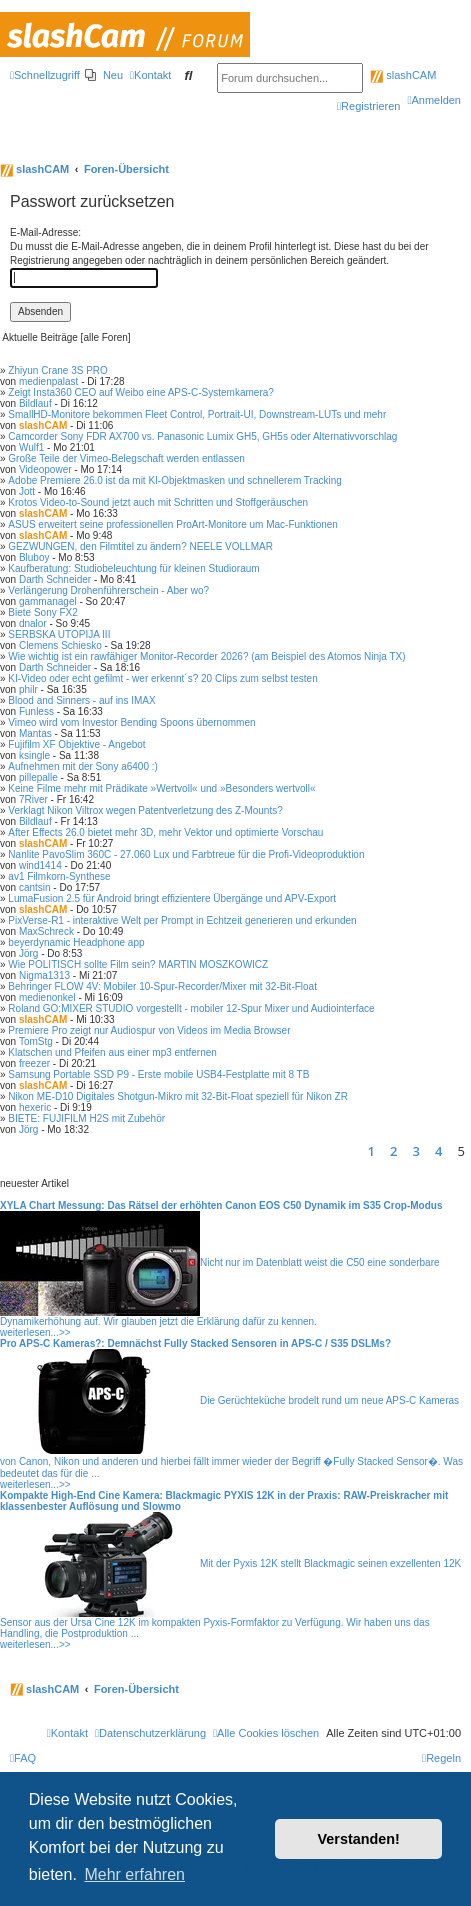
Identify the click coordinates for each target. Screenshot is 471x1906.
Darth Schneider (55, 579)
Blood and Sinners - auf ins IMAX (81, 700)
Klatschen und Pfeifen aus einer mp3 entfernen (112, 1052)
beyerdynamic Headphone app (76, 942)
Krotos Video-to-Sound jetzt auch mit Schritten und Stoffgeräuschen (158, 502)
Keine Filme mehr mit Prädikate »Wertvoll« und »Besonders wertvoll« (161, 788)
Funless (36, 711)
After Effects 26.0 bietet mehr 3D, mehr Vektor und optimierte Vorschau (165, 832)
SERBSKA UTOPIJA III (59, 634)
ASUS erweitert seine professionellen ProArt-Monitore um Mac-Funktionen (173, 524)
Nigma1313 (44, 975)
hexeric (35, 1107)
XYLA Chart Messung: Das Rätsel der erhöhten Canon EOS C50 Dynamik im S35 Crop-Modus (221, 1205)
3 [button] (416, 1151)
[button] (354, 1151)
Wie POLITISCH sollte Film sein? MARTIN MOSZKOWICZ (138, 964)
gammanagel (48, 601)
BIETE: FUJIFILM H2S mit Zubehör (86, 1118)
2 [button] (393, 1151)
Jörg (28, 953)
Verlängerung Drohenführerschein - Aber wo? (108, 590)
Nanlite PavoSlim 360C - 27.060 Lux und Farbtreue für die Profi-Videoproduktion (186, 854)
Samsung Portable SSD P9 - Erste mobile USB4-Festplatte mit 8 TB (158, 1074)
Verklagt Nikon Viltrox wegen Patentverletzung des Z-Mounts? (145, 810)
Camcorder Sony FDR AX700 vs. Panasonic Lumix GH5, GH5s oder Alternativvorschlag (202, 436)
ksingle (34, 755)
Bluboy (34, 557)
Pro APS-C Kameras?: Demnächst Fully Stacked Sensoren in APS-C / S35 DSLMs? (195, 1343)
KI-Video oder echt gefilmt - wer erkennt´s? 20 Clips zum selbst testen (162, 678)
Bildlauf (35, 403)
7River (33, 799)
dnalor (33, 623)
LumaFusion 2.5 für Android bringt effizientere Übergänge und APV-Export (172, 898)
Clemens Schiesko (60, 645)
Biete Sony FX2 (42, 612)
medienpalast (48, 381)
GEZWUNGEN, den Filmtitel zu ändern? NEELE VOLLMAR (140, 546)
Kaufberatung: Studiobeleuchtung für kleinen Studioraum (133, 568)
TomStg (36, 1041)
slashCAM (403, 75)
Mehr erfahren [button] (134, 1874)
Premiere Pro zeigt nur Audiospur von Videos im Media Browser (149, 1030)
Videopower (45, 469)
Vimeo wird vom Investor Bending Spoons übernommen (131, 722)
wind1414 (40, 865)
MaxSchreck (46, 931)
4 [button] (438, 1151)
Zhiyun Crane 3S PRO (58, 370)
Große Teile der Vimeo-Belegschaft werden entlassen (126, 458)
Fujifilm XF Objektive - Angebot (76, 744)
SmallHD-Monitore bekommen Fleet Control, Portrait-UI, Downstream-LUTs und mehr (197, 414)
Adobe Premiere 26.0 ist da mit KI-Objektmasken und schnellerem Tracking (175, 480)
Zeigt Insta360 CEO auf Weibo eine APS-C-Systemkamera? (141, 392)
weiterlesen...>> (35, 1332)
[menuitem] (104, 75)
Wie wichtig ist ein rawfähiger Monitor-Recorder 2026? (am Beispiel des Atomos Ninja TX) (206, 656)
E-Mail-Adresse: (45, 232)
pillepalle (38, 777)
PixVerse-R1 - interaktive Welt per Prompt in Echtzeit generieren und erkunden (182, 920)
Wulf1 (31, 447)
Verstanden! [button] (359, 1839)
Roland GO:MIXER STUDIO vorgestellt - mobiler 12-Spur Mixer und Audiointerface (191, 1008)
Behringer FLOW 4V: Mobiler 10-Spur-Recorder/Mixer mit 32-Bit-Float (162, 986)
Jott (27, 491)
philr (28, 689)
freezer (34, 1063)
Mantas (35, 733)
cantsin (35, 887)
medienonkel (47, 997)
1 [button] (371, 1151)
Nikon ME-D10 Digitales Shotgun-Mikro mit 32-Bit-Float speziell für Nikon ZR (178, 1096)
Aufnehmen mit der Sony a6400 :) (83, 766)
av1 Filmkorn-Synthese (59, 876)
